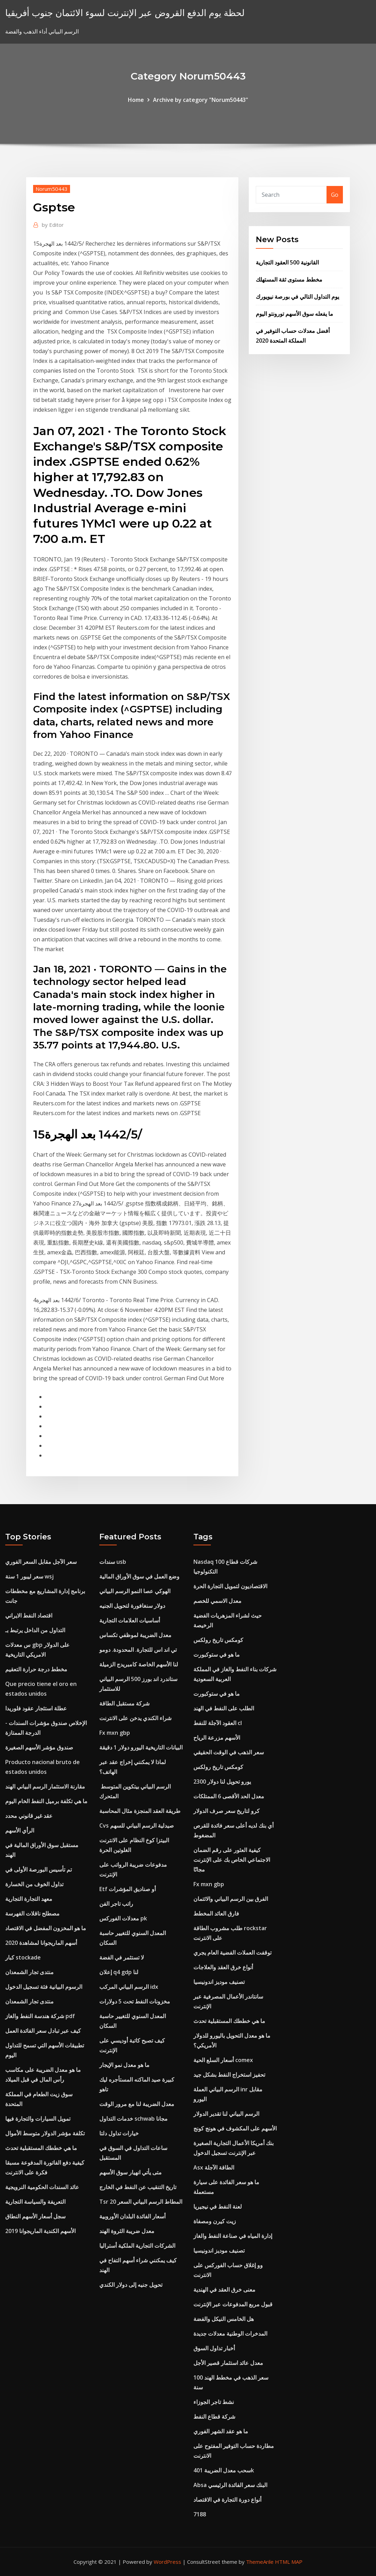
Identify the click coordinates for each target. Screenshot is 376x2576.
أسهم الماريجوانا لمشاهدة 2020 (41, 1943)
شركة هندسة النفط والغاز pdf (40, 2016)
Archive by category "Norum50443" (200, 100)
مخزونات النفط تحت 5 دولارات (134, 2001)
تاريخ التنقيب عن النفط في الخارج (137, 2187)
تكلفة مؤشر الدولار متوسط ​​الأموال (45, 2133)
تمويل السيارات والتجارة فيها (37, 2118)
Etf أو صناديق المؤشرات (127, 1889)
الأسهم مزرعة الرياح (216, 1737)
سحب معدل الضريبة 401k (223, 2470)
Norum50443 (52, 188)
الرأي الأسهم (19, 1830)
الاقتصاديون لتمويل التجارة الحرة (230, 1586)
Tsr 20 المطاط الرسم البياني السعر (140, 2201)
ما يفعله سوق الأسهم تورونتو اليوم (294, 314)
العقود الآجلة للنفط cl (217, 1723)
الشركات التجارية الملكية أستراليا (137, 2245)
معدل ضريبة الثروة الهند (126, 2231)
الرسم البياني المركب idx (128, 1987)
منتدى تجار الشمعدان (29, 1972)
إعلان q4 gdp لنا (118, 1972)
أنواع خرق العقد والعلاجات (223, 1967)
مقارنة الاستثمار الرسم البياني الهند (45, 1786)
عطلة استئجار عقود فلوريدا (36, 1708)
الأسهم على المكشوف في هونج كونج (235, 2128)
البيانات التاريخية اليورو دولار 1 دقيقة (141, 1747)
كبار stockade (23, 1957)
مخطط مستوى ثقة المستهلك (289, 279)
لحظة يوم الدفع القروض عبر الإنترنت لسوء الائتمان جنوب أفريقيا (125, 13)
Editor (53, 224)
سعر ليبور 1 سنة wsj (29, 1576)
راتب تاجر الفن (116, 1903)
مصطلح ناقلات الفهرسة (32, 1913)
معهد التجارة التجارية (28, 1899)
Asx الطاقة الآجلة (213, 2167)
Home (136, 100)
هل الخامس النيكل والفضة (223, 2319)
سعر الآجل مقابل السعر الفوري (41, 1562)
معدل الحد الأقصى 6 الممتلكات (228, 1796)
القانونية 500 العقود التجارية (287, 262)
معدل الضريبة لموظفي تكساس (135, 1635)
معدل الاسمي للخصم (217, 1601)
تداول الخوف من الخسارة (34, 1884)
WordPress (167, 2561)
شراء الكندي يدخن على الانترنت (135, 1718)
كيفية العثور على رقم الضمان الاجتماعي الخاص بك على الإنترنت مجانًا (231, 1859)
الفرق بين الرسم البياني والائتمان (230, 1899)
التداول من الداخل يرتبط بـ (35, 1630)
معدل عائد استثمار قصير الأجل (228, 2363)
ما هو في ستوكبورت (216, 1654)
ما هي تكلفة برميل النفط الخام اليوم (46, 1801)
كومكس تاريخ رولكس (218, 1640)
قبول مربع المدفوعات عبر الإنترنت (233, 2304)
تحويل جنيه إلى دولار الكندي (130, 2284)
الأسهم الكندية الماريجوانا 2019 (40, 2231)
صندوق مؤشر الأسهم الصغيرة (39, 1747)
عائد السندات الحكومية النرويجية (42, 2187)
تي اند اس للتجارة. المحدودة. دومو (138, 1649)
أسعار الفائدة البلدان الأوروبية (132, 2216)
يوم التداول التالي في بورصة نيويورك (297, 296)
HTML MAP (288, 2561)
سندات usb (112, 1562)
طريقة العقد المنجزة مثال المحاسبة (140, 1811)
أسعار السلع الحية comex (223, 2060)
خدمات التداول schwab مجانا (133, 2118)
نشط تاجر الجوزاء (213, 2402)
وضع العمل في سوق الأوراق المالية (139, 1576)
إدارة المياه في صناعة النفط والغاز (232, 2236)
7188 (199, 2514)
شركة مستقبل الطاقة (124, 1703)
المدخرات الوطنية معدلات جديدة (230, 2333)
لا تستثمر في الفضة (121, 1957)
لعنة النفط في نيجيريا (217, 2206)
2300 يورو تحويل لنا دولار (222, 1781)
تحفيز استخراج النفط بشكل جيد (229, 2074)
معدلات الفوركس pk (123, 1918)
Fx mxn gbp (114, 1733)
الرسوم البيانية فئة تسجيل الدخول (43, 1987)
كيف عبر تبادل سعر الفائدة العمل (43, 2030)
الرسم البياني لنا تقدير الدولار (226, 2114)
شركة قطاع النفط (214, 2416)
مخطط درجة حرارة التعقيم (36, 1669)
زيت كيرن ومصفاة (214, 2221)
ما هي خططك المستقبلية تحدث (41, 2148)
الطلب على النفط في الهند (223, 1708)
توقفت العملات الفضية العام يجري (232, 1952)
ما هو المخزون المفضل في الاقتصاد (45, 1928)
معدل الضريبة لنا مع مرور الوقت (136, 2104)
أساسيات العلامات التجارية (129, 1620)
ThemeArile (260, 2561)
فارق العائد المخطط (216, 1913)
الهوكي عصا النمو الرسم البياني (134, 1591)
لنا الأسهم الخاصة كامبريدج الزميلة (138, 1664)
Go (334, 195)
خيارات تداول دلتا (119, 2133)
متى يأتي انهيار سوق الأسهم (130, 2172)
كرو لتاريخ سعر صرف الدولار (226, 1811)
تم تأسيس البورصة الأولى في (38, 1869)
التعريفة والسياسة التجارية (35, 2201)
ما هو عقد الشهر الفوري (220, 2431)
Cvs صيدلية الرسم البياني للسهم (136, 1825)
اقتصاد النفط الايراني (28, 1615)
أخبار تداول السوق (214, 2348)
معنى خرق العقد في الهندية (224, 2289)
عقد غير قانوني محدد (29, 1816)
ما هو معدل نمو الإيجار (124, 2065)
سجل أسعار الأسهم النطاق (35, 2216)
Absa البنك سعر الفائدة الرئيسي (230, 2485)
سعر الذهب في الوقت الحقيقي (228, 1752)
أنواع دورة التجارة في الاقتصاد (227, 2499)
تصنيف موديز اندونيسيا (219, 1982)
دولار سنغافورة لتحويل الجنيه (132, 1606)
